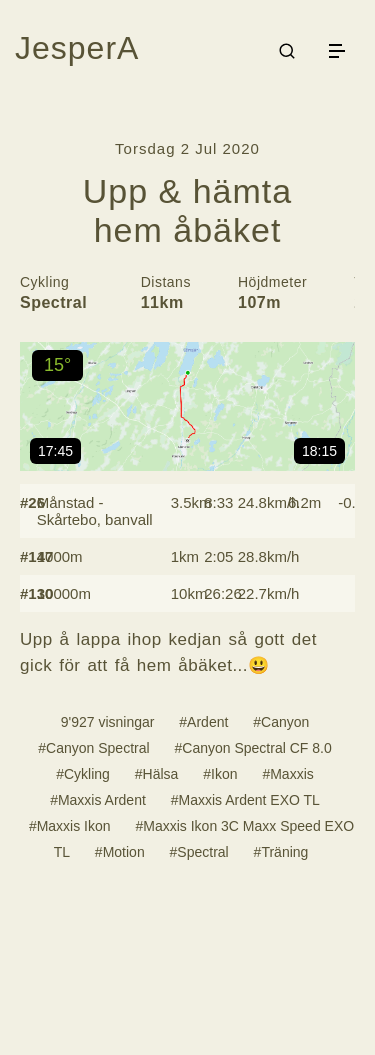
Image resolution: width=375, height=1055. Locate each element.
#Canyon (281, 722)
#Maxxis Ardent (98, 800)
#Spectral (199, 852)
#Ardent (203, 722)
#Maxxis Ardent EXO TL (245, 800)
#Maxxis (287, 774)
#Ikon (220, 774)
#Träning (281, 852)
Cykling (44, 282)
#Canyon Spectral (93, 748)
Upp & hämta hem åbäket (187, 210)
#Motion (120, 852)
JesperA (77, 48)
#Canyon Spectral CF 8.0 (252, 748)
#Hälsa (157, 774)
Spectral (53, 302)
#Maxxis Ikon (70, 826)
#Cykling (83, 774)
